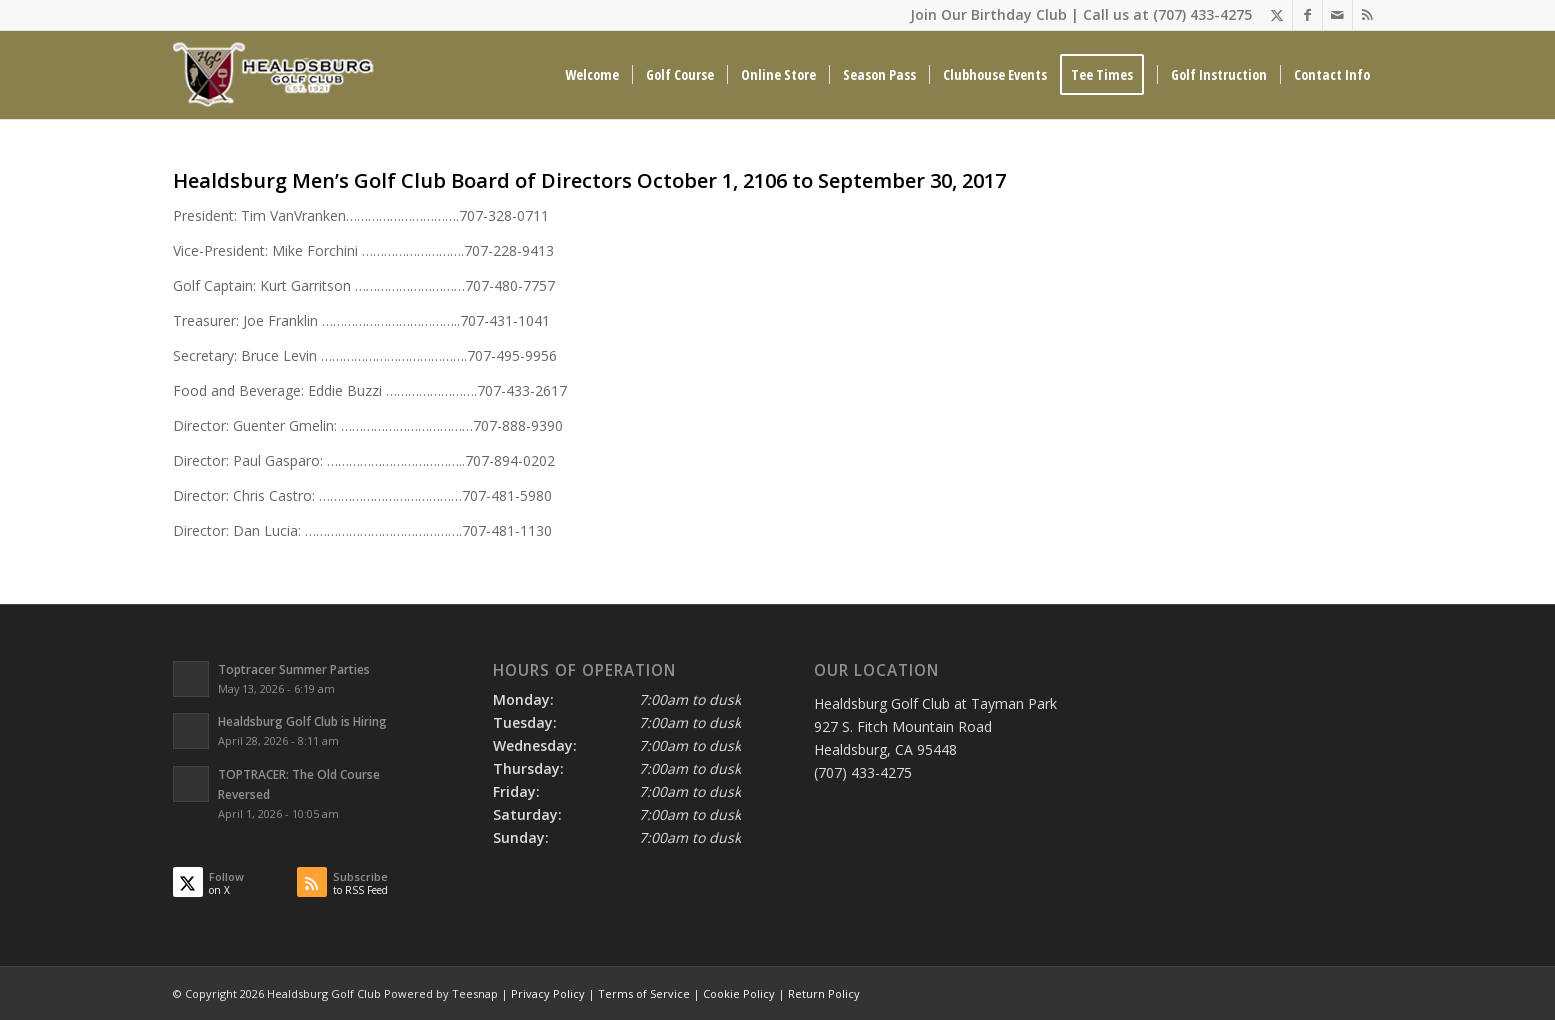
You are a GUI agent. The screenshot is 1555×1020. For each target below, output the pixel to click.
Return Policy (824, 993)
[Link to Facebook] (1307, 15)
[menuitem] (592, 75)
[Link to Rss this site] (1368, 15)
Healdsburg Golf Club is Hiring (302, 721)
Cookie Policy (739, 993)
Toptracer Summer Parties (294, 669)
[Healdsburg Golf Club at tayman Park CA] (276, 75)
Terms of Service (644, 993)
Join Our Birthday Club (988, 14)
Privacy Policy (548, 993)
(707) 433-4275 (1202, 14)
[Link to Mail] (1337, 15)
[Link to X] (1277, 15)
